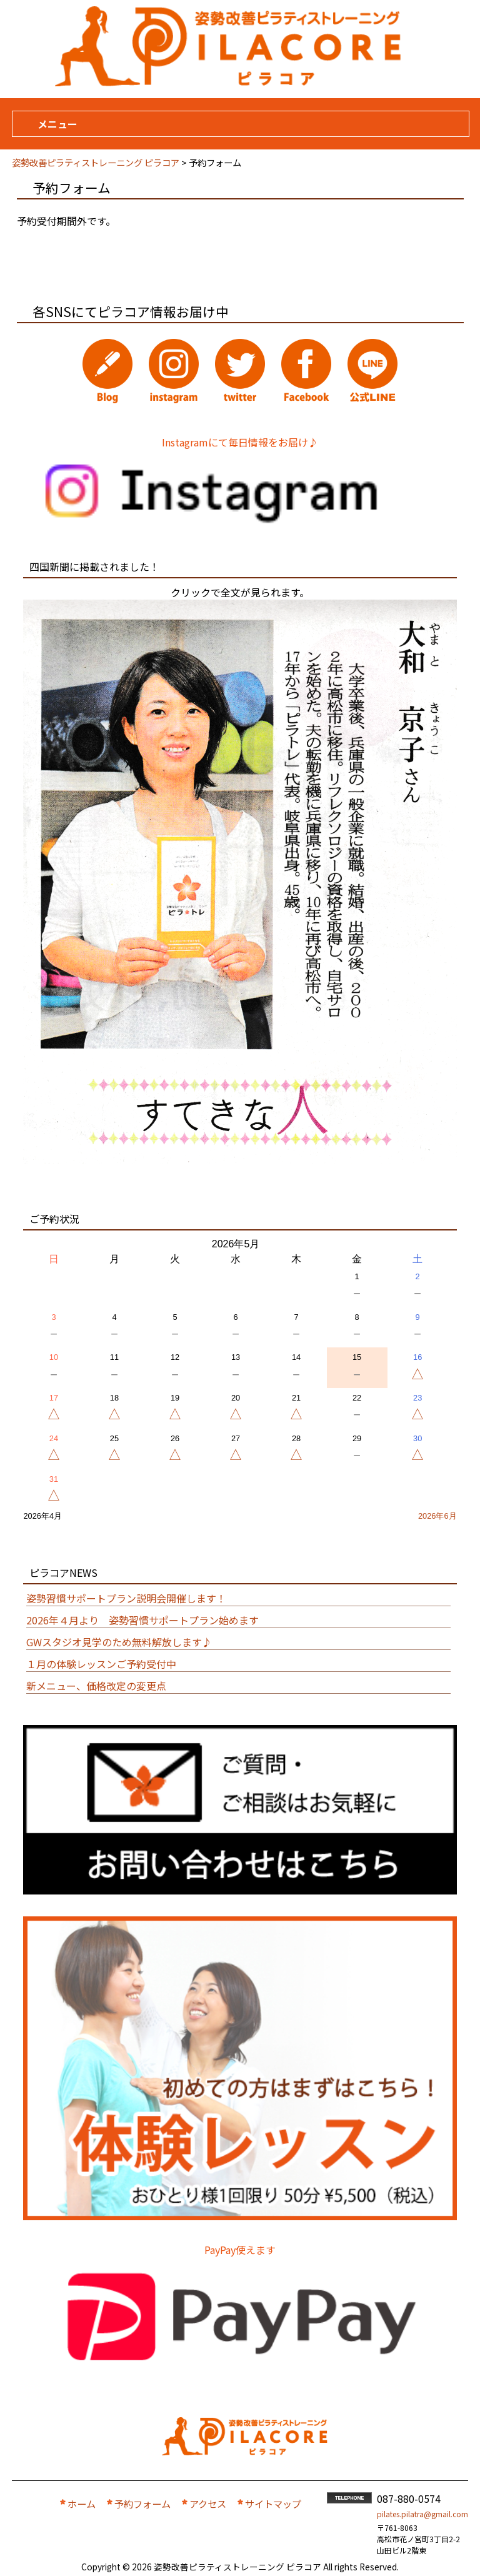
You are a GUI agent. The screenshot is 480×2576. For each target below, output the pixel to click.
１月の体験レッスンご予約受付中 (101, 1663)
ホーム (82, 2503)
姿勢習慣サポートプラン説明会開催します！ (126, 1598)
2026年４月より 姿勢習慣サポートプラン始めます (142, 1620)
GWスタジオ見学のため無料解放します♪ (119, 1641)
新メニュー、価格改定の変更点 (96, 1685)
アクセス (207, 2503)
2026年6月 (437, 1516)
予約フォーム (142, 2503)
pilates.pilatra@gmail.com (422, 2513)
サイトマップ (273, 2503)
